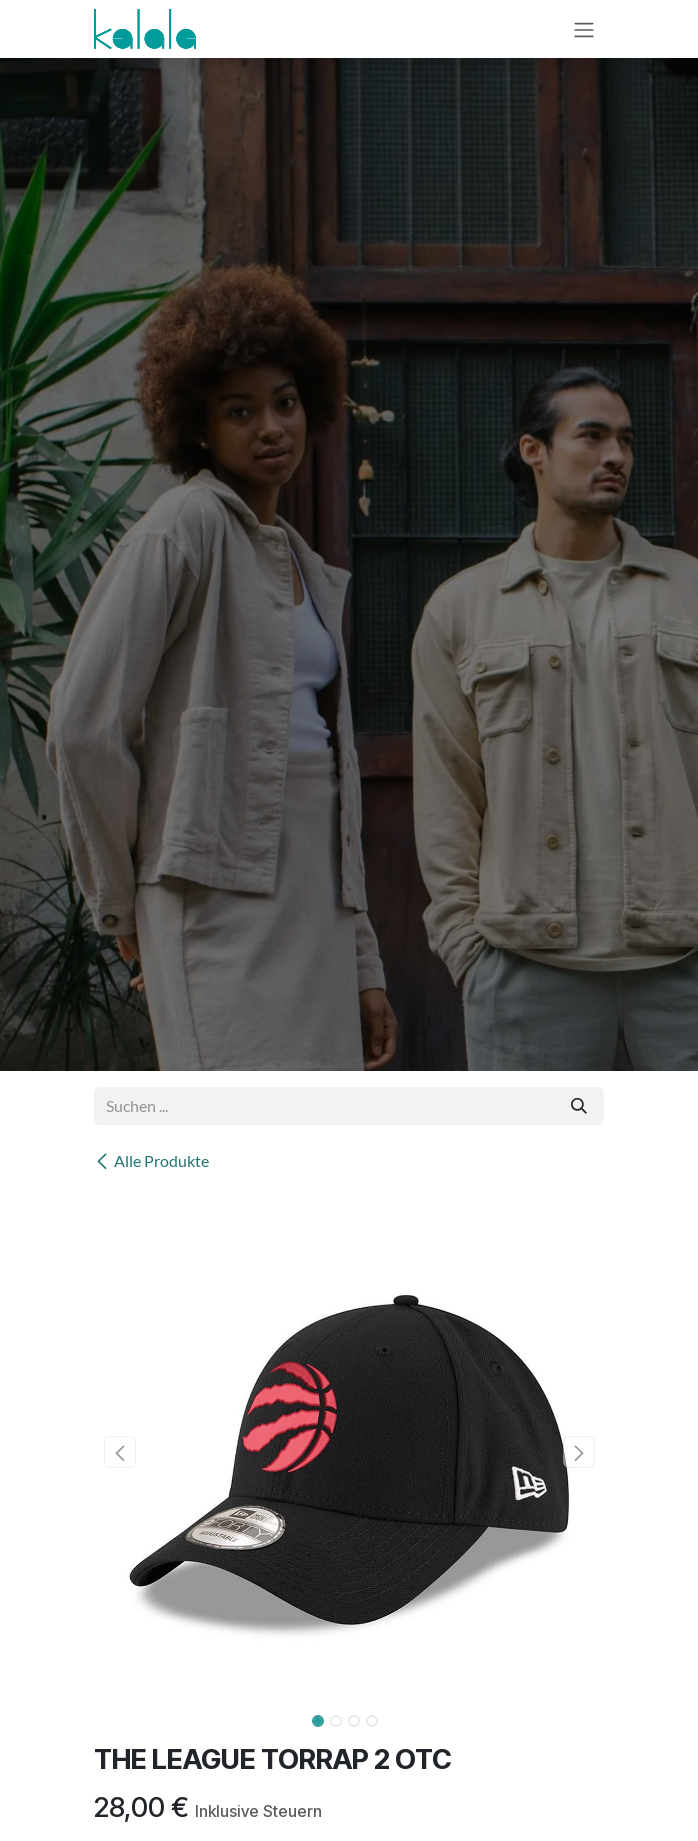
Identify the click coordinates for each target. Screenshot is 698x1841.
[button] (119, 1452)
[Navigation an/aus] (584, 29)
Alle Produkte (151, 1160)
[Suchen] (579, 1106)
